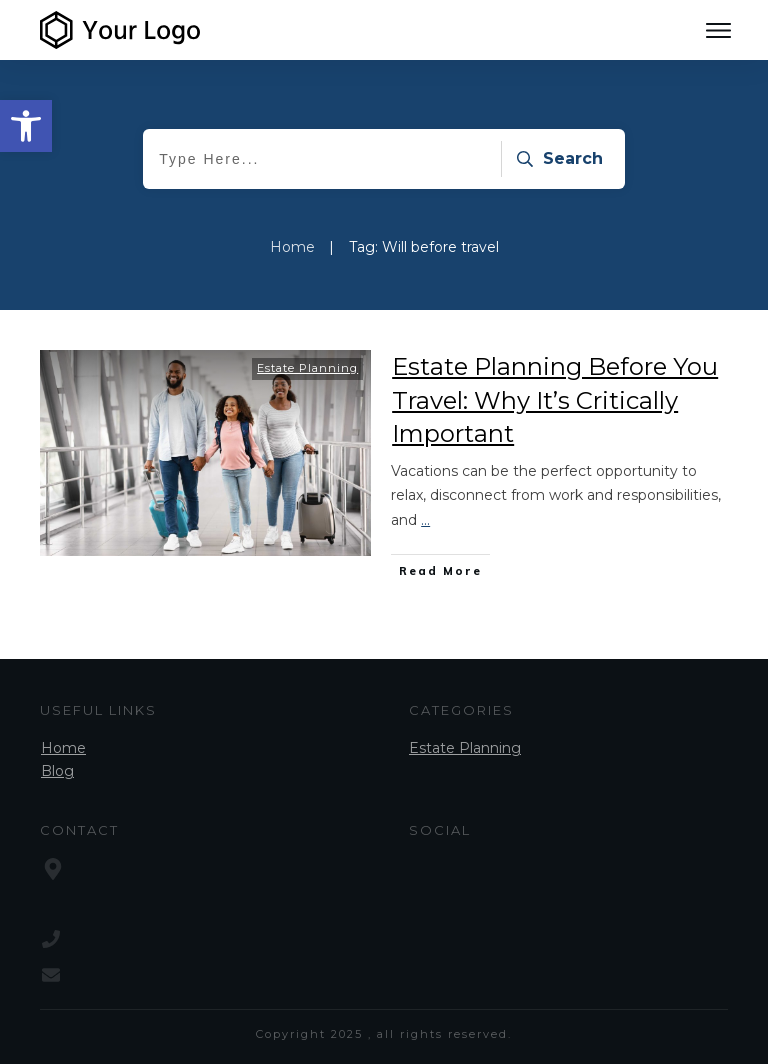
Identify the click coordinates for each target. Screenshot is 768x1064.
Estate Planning (307, 368)
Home (63, 748)
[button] (26, 126)
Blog (57, 771)
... (425, 520)
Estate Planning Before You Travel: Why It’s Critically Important (555, 400)
